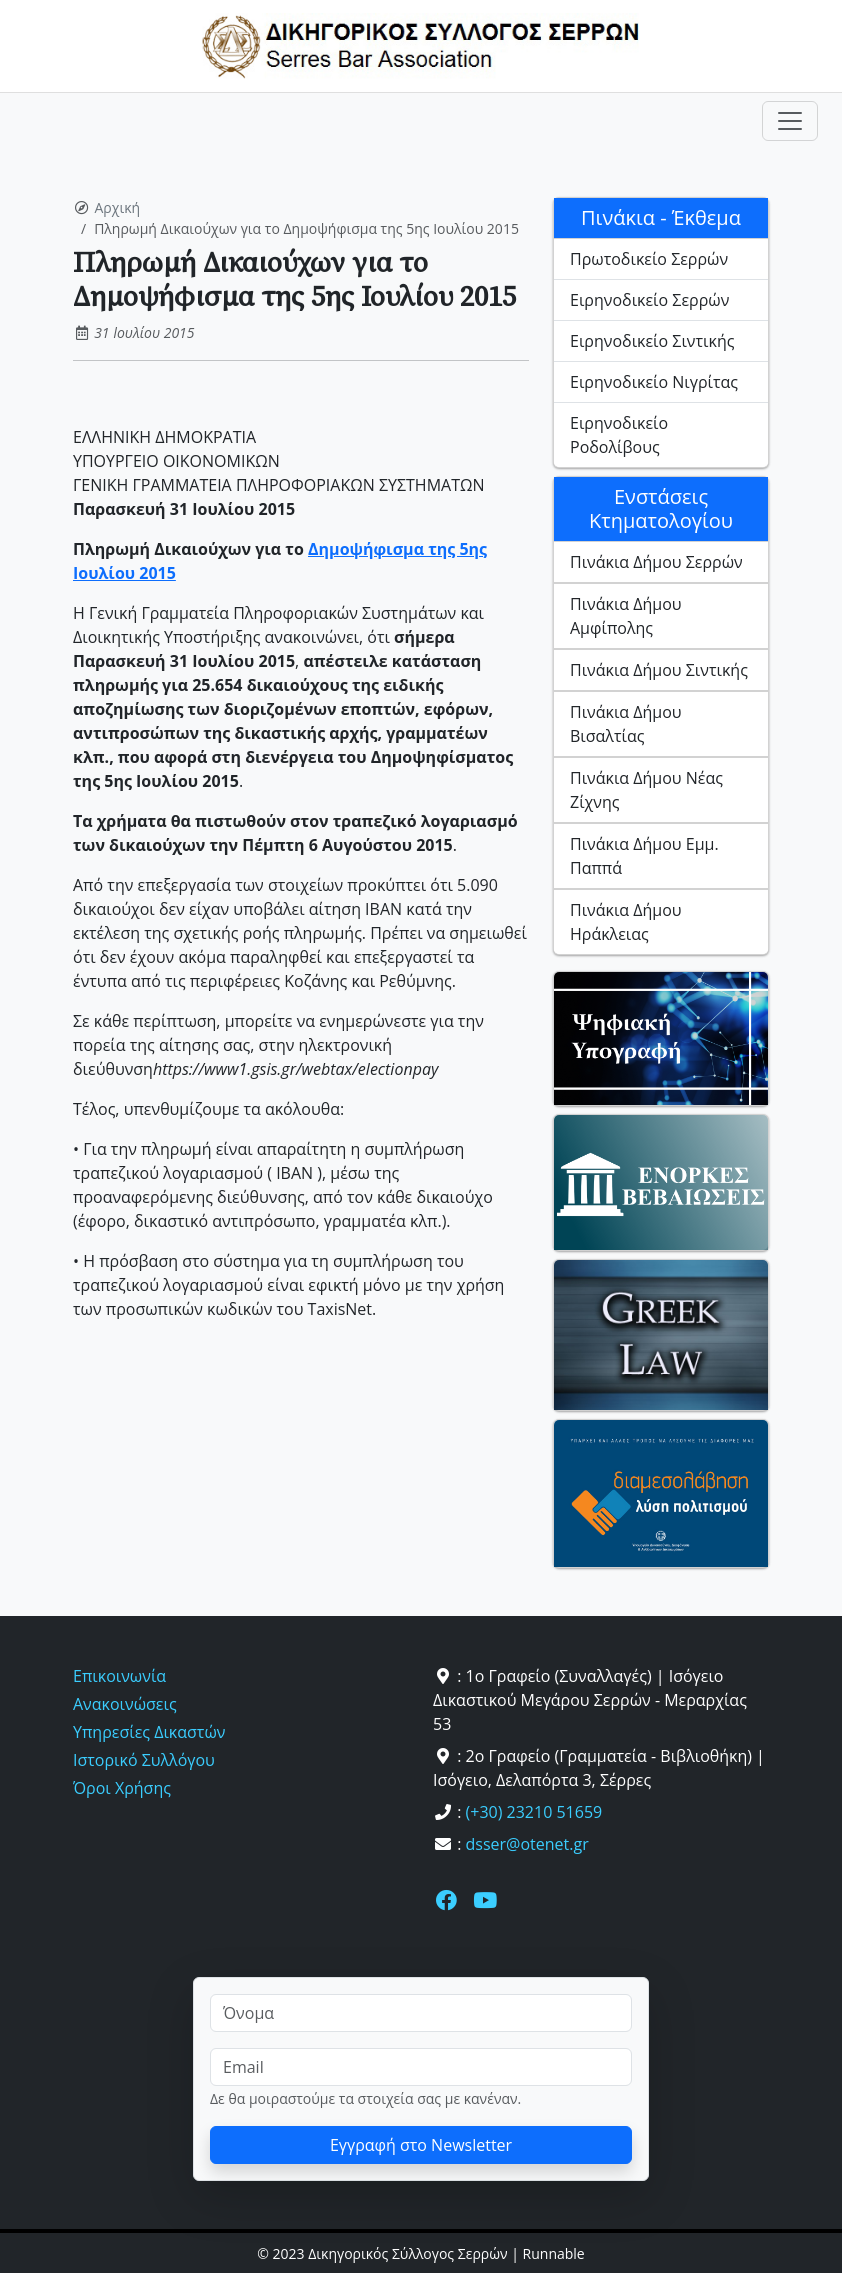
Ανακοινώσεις (125, 1704)
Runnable (554, 2253)
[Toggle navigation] (790, 121)
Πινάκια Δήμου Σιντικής (659, 670)
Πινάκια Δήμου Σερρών (656, 562)
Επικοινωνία (119, 1676)
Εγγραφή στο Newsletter (421, 2145)
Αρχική (118, 207)
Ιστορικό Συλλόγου (144, 1760)
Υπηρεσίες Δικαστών (149, 1732)
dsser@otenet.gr (527, 1844)
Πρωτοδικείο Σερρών (649, 259)
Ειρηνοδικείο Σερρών (649, 300)
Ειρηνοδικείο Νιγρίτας (654, 382)
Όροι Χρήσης (122, 1788)
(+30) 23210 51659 (534, 1812)
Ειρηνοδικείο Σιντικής (652, 341)
